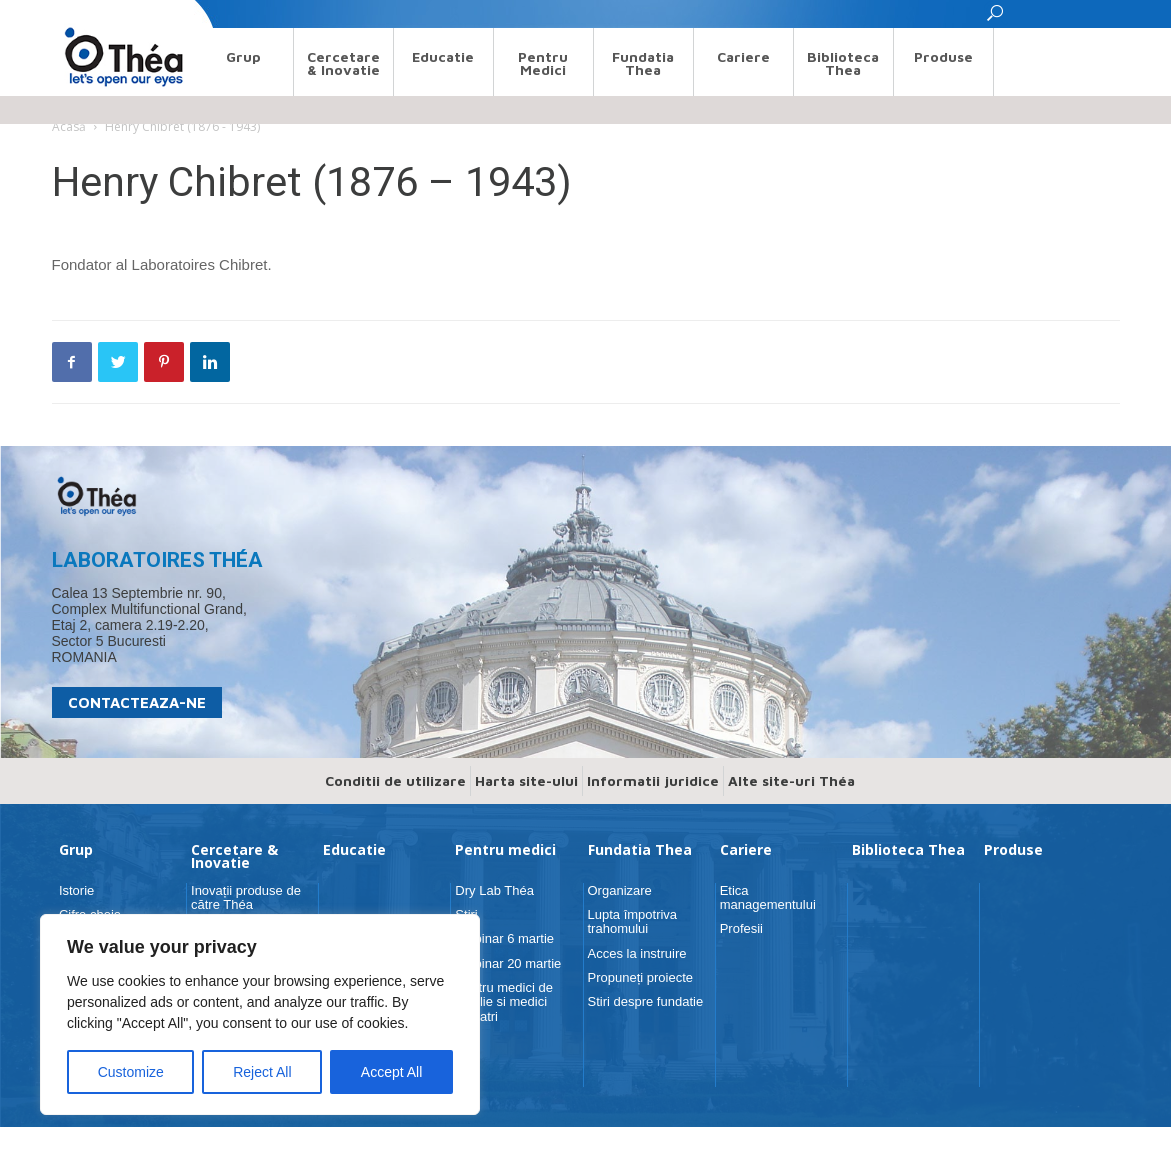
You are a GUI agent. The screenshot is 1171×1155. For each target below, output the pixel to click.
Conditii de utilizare (395, 780)
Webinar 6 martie (504, 938)
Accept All (391, 1072)
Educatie (443, 56)
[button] (996, 18)
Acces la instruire (637, 953)
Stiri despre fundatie (646, 1001)
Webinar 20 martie (508, 963)
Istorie (76, 890)
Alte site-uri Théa (791, 780)
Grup (243, 56)
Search (70, 13)
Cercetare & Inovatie (343, 63)
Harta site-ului (526, 780)
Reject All (262, 1072)
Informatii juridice (653, 780)
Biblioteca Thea (843, 63)
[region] (260, 1014)
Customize (131, 1072)
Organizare (620, 890)
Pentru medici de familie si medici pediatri (504, 1002)
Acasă (69, 126)
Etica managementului (768, 897)
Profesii (741, 928)
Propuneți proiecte (641, 977)
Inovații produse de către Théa (246, 897)
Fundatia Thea (643, 63)
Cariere (743, 56)
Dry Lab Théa (494, 890)
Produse (943, 56)
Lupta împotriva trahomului (633, 921)
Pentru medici (543, 63)
